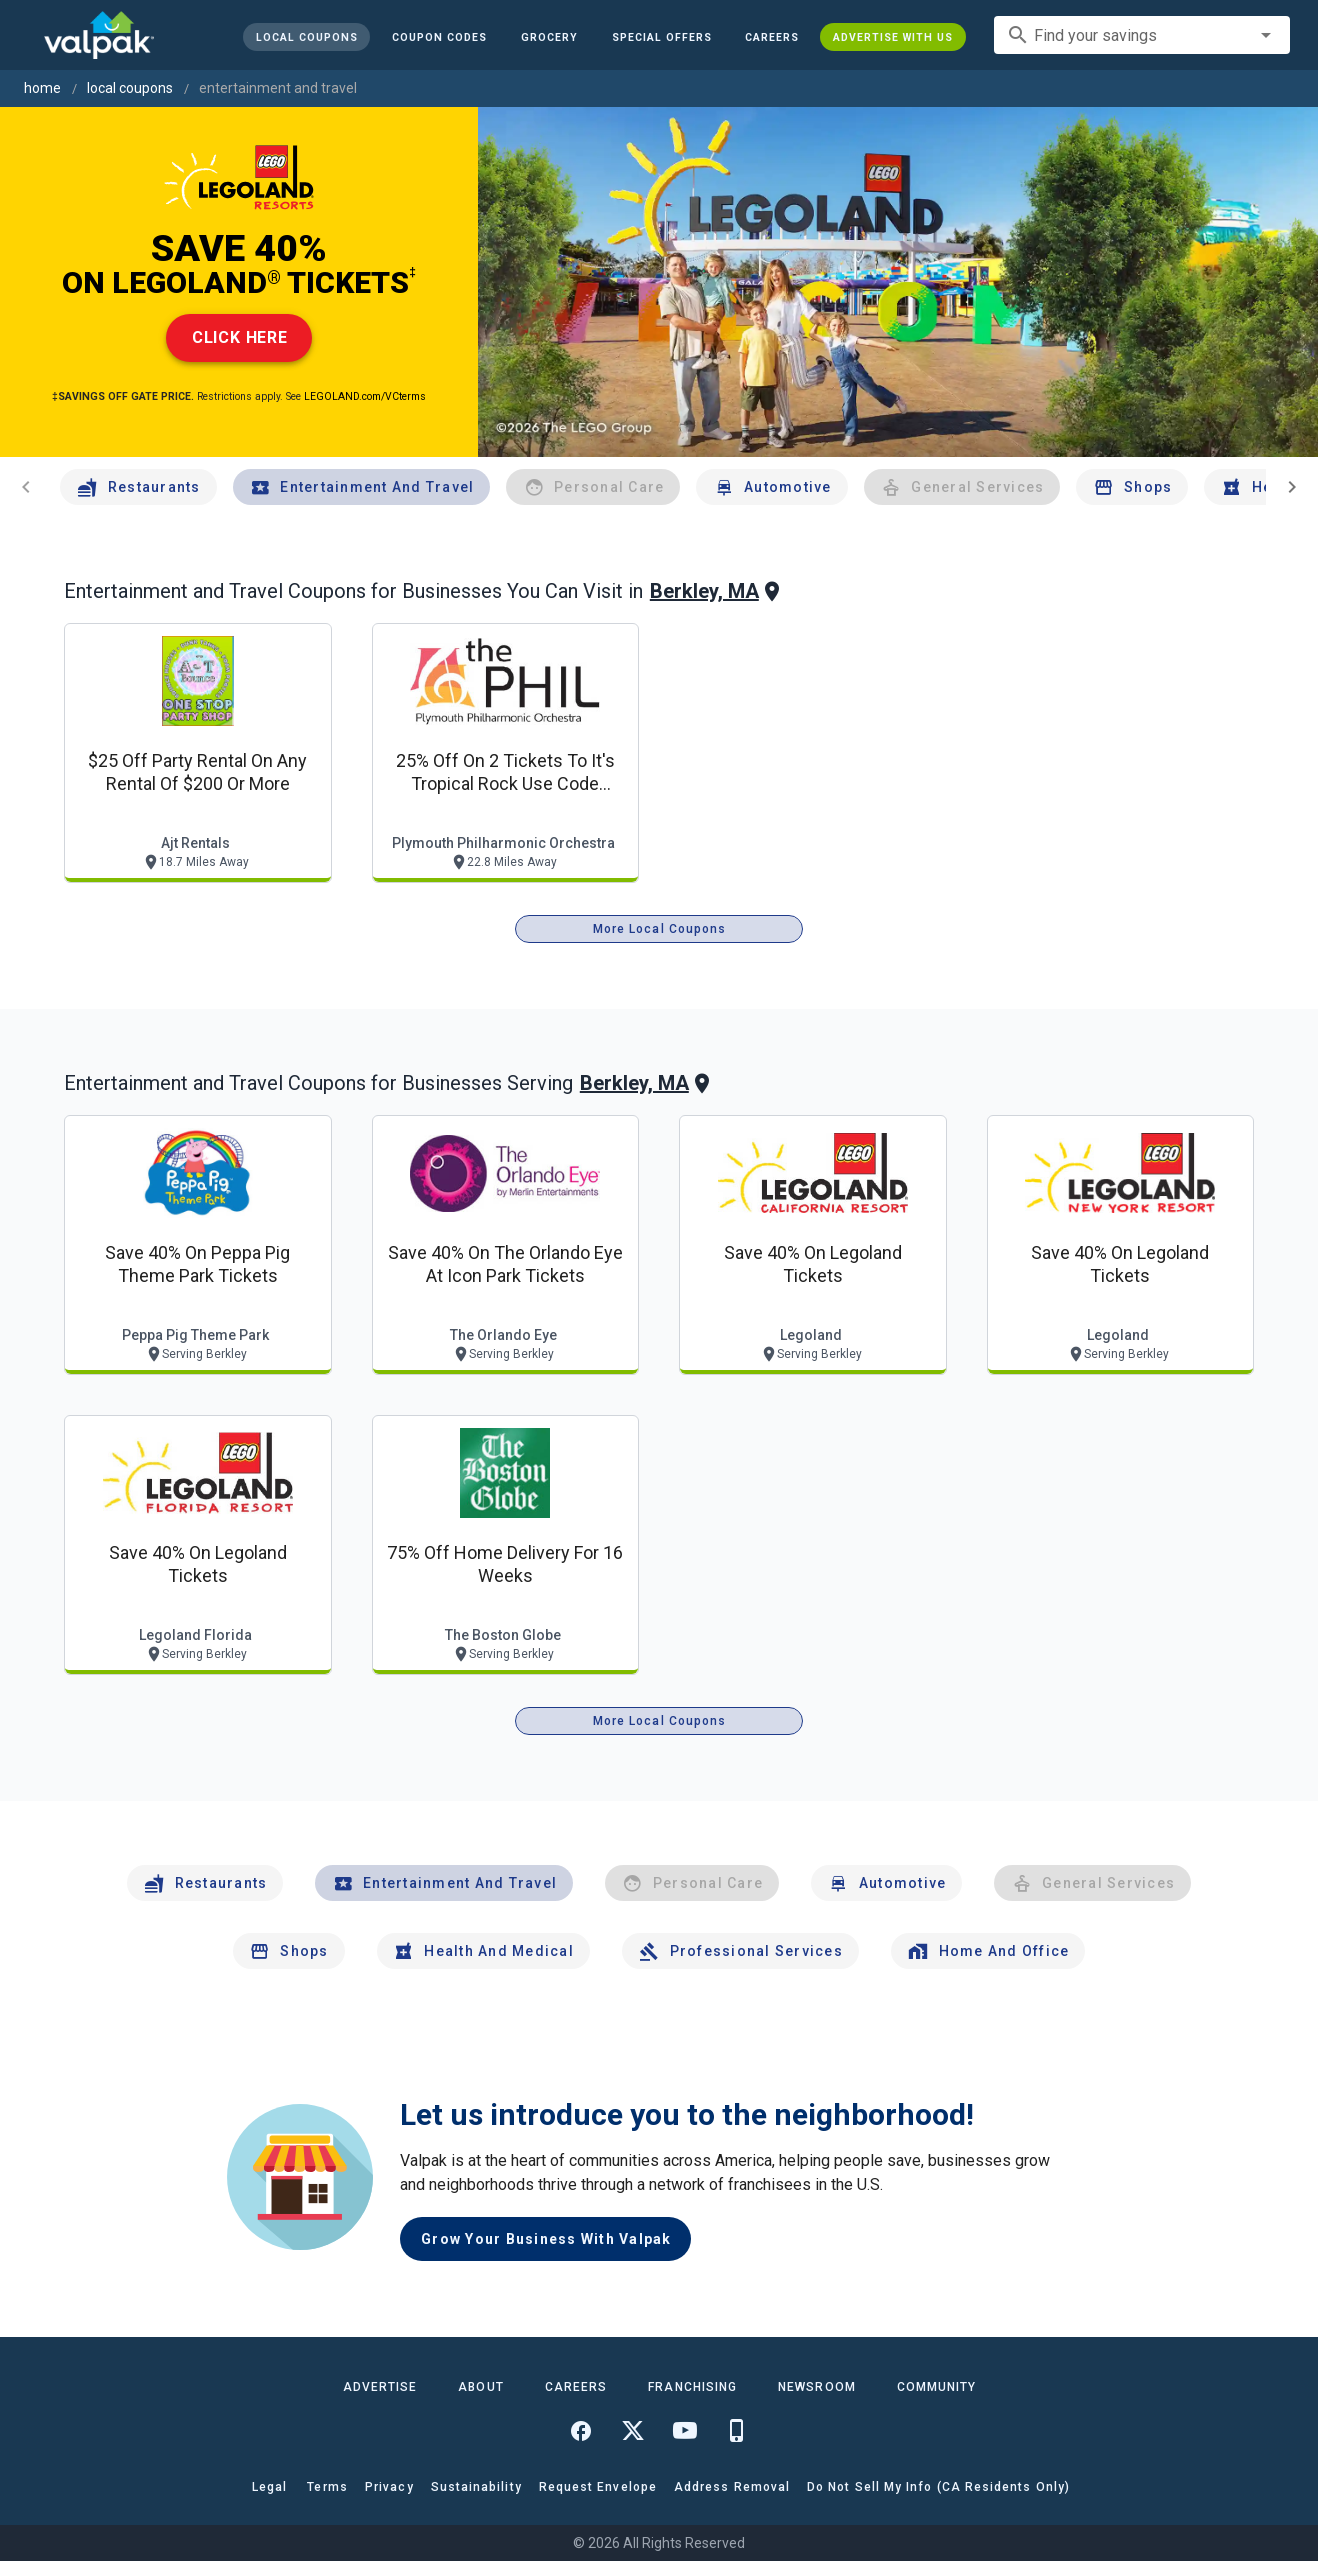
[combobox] (1142, 35)
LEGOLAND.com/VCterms (365, 396)
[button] (661, 37)
